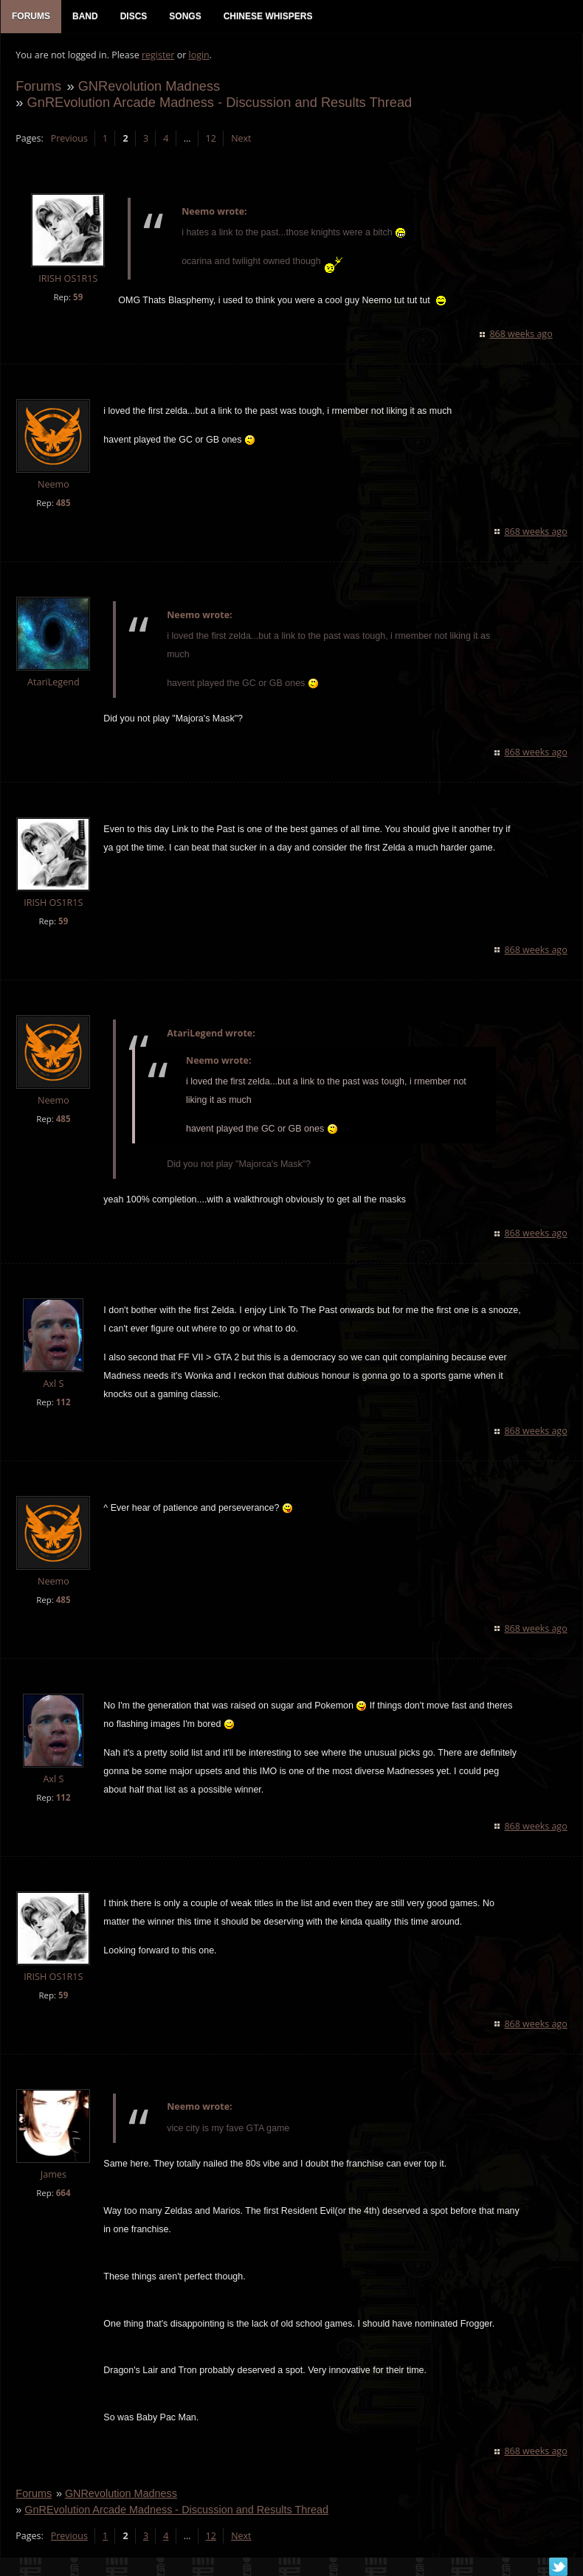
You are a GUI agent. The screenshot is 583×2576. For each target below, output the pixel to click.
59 (78, 297)
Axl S (53, 1384)
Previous (68, 138)
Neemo (53, 485)
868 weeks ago (521, 334)
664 (62, 2192)
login (198, 55)
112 (62, 1402)
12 (210, 138)
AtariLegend (53, 682)
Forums (38, 86)
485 (62, 503)
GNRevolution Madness (148, 86)
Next (241, 138)
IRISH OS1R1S (67, 279)
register (158, 55)
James (53, 2174)
